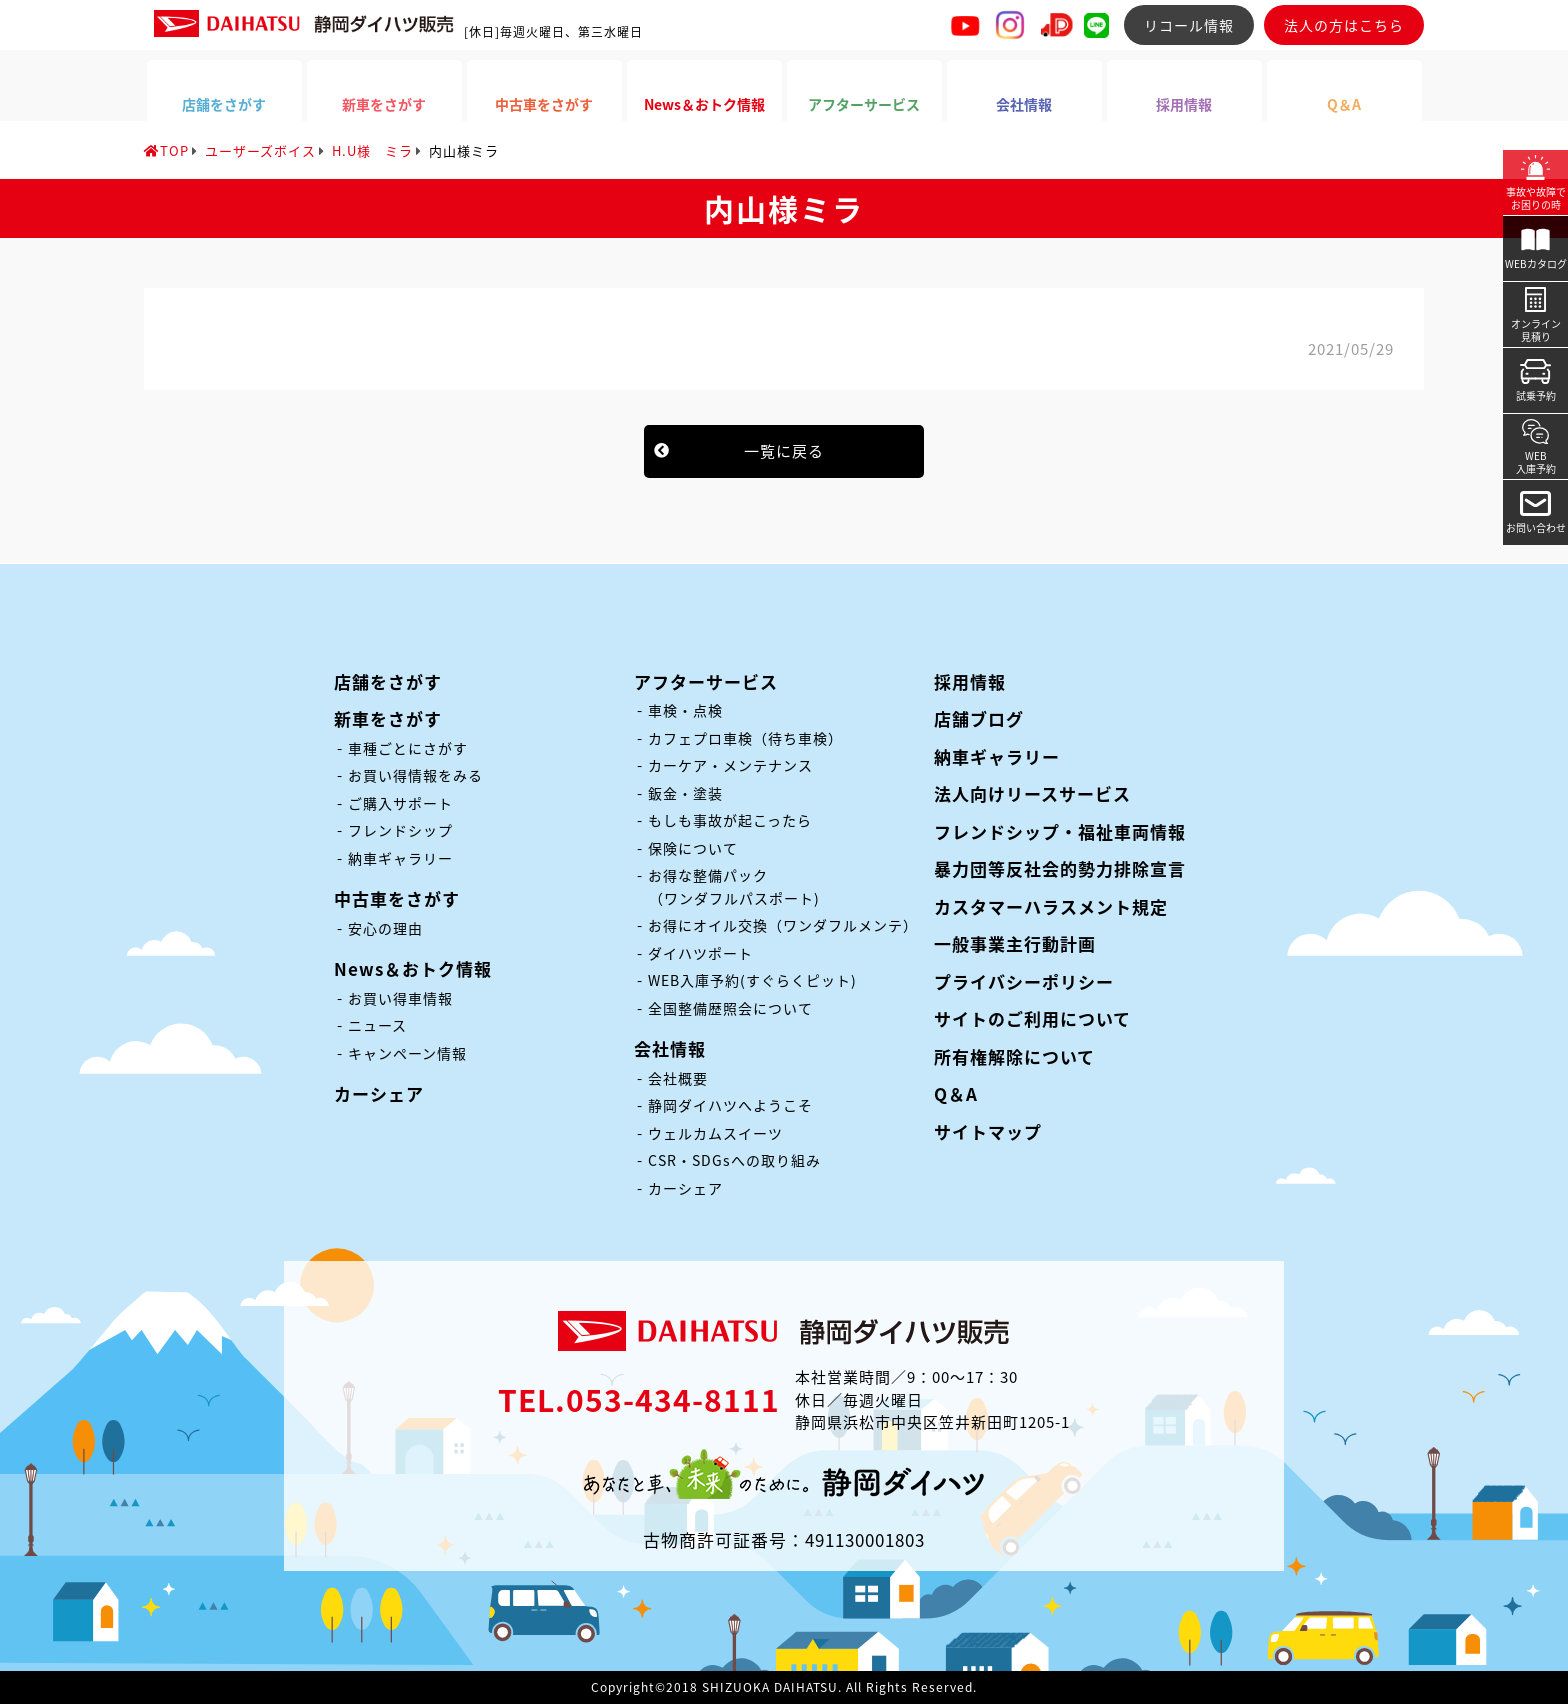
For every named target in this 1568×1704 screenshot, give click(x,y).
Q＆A (956, 1093)
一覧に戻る (784, 451)
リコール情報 (1189, 25)
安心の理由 (385, 928)
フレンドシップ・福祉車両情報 (1060, 831)
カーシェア (379, 1093)
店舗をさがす (388, 681)
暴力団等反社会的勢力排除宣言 (1060, 868)
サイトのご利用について (1032, 1018)
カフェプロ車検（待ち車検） (745, 738)
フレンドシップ (400, 830)
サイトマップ (988, 1131)
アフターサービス (706, 681)
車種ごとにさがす (408, 748)
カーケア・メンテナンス (730, 765)
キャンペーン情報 (407, 1053)
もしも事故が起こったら (730, 820)
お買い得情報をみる (415, 775)
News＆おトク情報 (413, 968)
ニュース (377, 1025)
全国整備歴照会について (730, 1008)
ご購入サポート (400, 803)
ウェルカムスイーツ (715, 1133)
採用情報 (970, 681)
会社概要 (678, 1078)
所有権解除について (1014, 1056)
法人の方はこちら (1344, 25)
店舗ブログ (979, 718)
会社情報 (670, 1048)
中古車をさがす (397, 898)
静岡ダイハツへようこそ (730, 1105)
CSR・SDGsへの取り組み (734, 1160)
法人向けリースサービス (1032, 793)
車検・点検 (685, 710)
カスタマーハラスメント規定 (1051, 906)
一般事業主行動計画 (1015, 943)
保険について (693, 848)
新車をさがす (388, 718)
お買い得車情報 (400, 998)
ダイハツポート (700, 953)
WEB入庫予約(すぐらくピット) (752, 980)
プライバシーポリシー (1024, 981)
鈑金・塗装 (685, 793)
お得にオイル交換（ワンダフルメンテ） (783, 925)
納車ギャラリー (400, 858)
